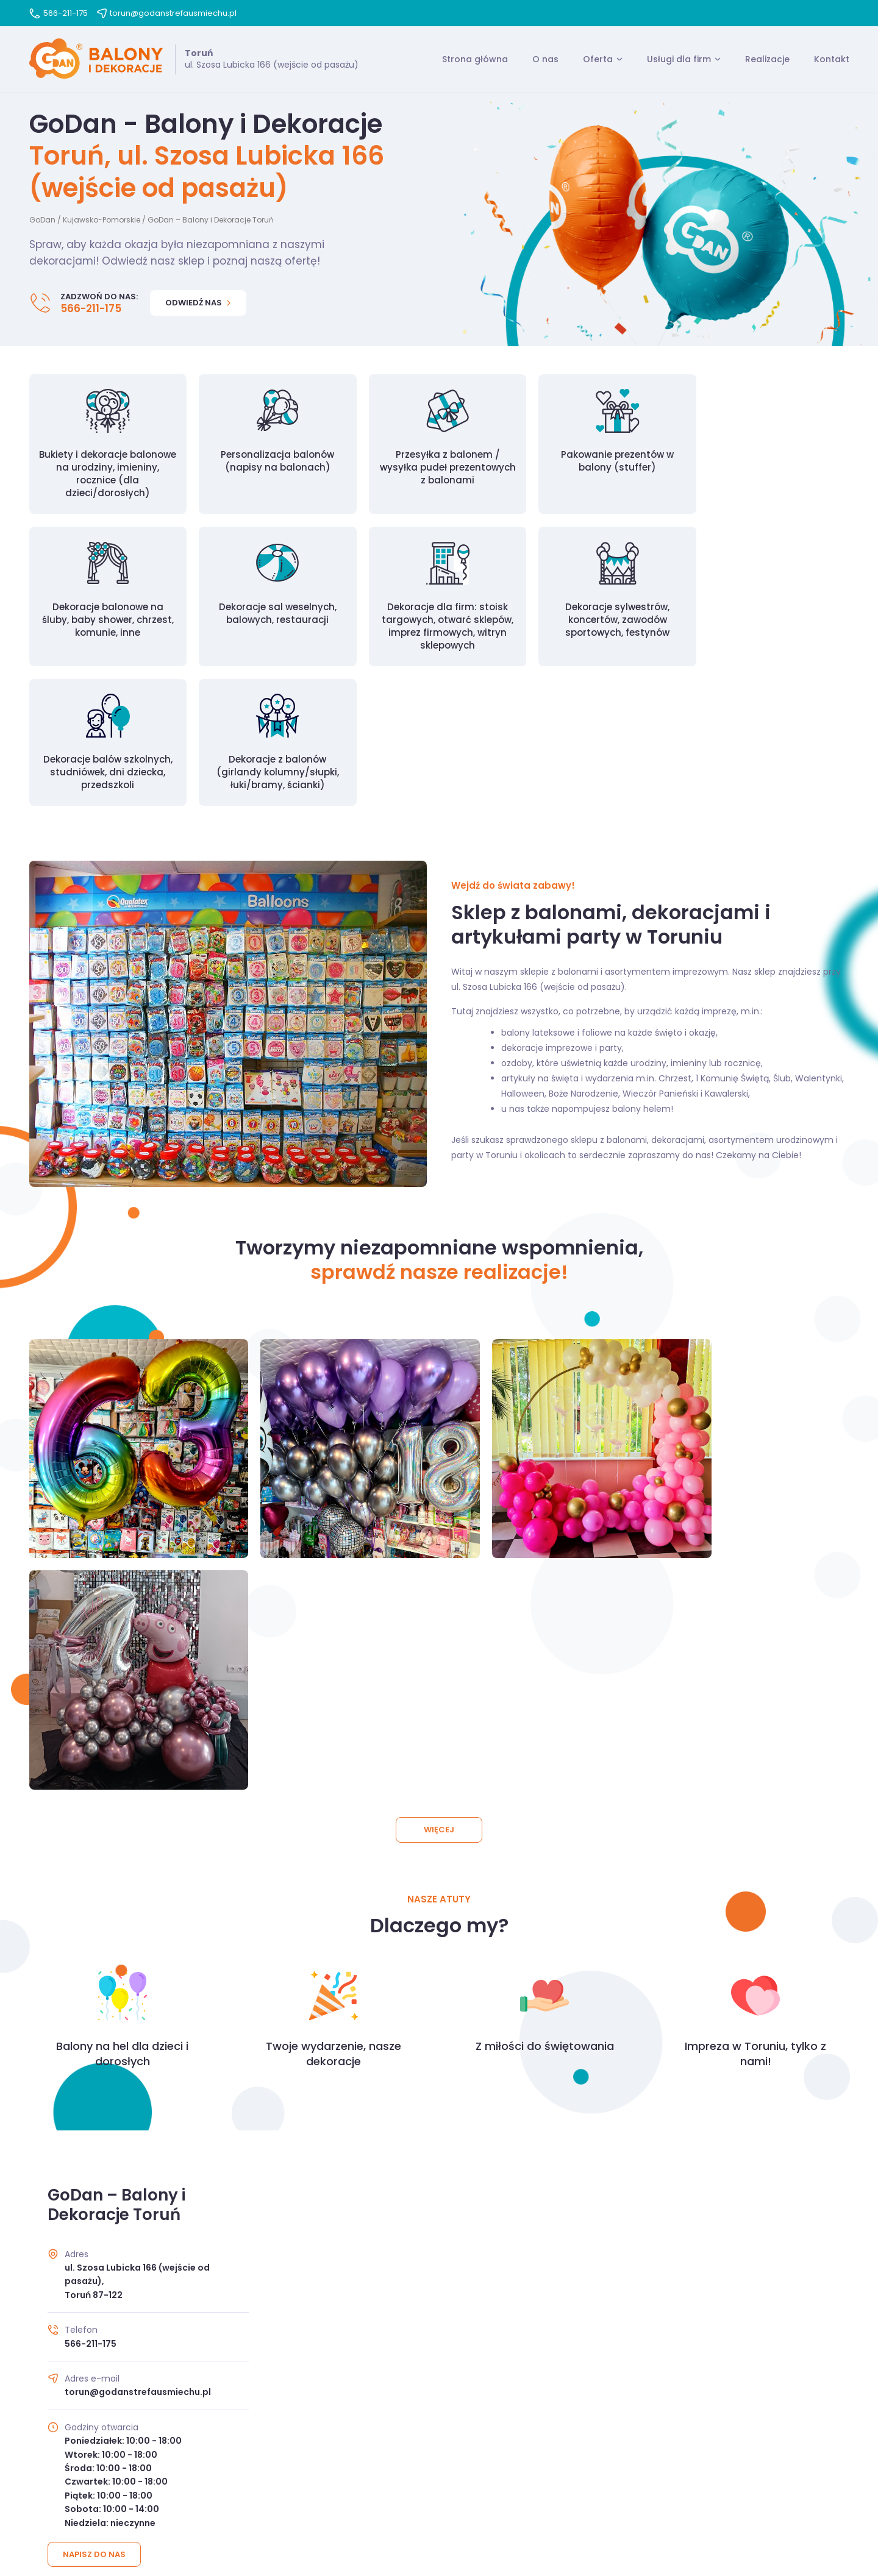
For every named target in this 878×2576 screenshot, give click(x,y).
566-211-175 (58, 13)
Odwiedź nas (198, 304)
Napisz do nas (94, 2176)
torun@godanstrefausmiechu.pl (167, 13)
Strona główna (475, 60)
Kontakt (831, 60)
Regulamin (384, 2494)
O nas (545, 60)
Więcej (439, 1451)
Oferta (598, 60)
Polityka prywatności (465, 2494)
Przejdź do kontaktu (439, 2358)
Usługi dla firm (679, 60)
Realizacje (767, 60)
